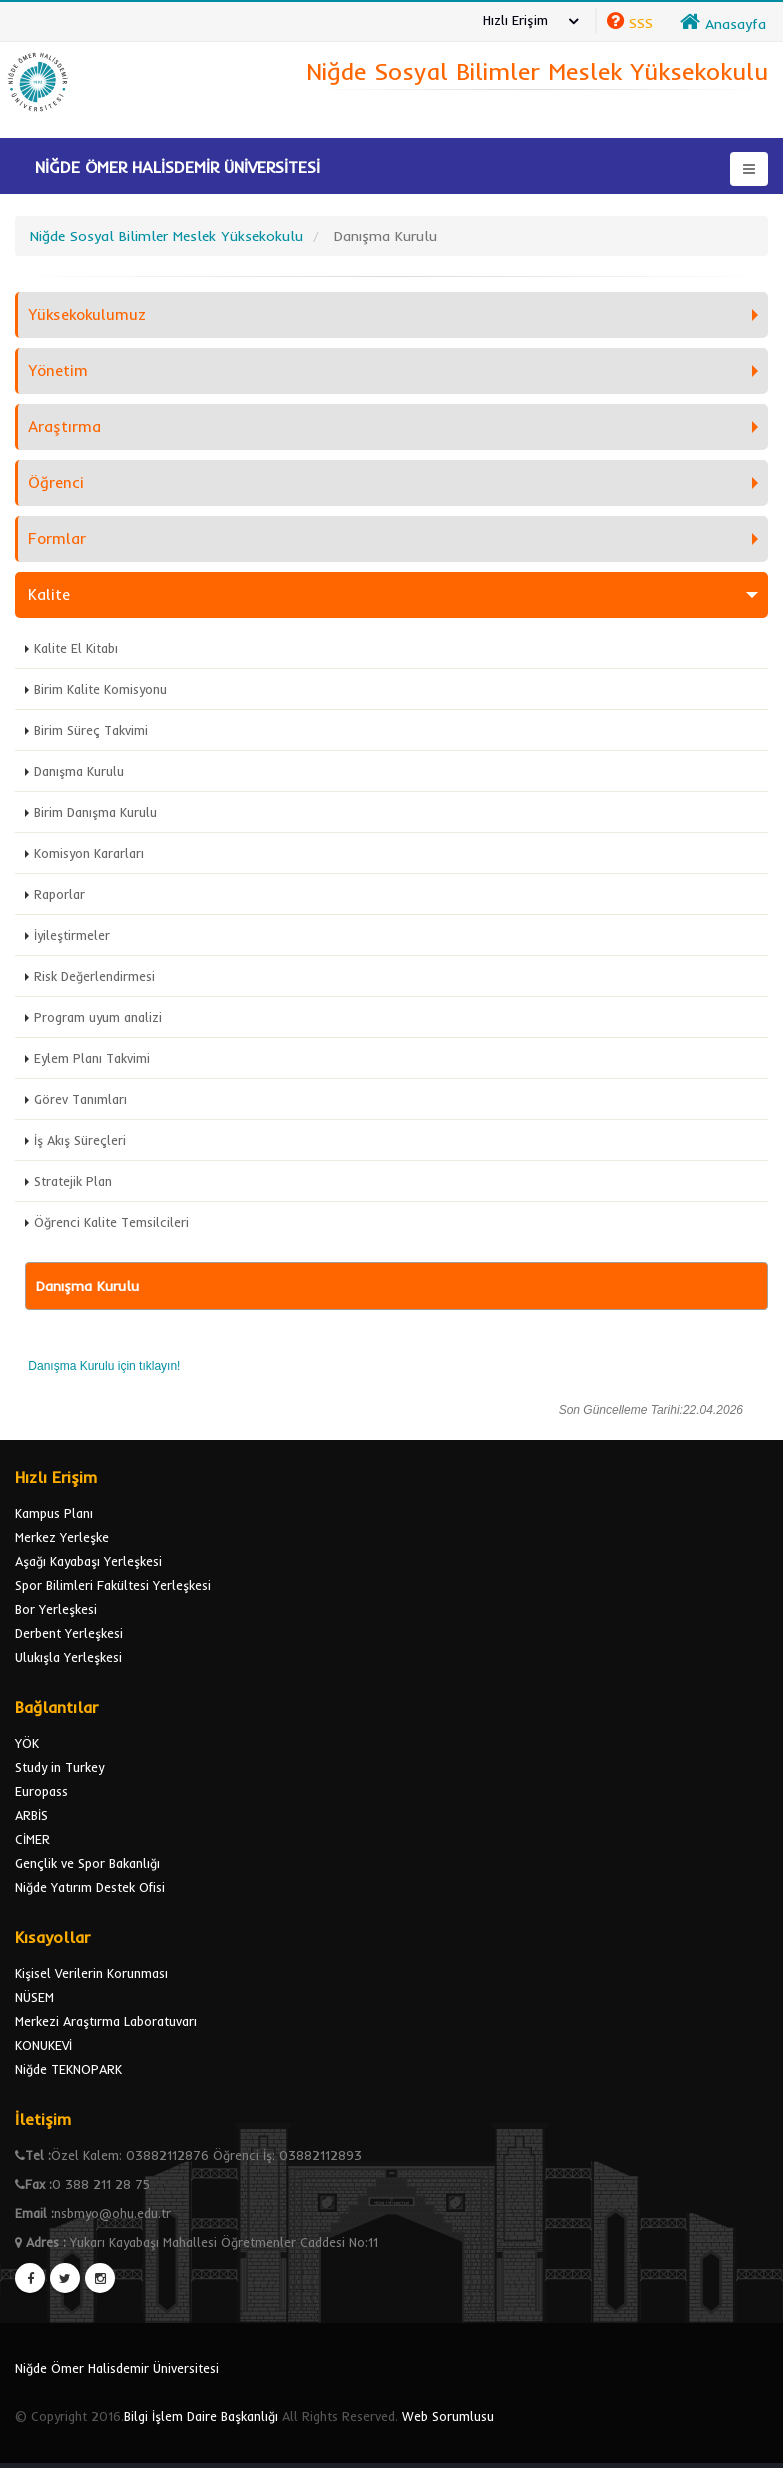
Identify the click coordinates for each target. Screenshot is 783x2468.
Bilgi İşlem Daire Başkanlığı (201, 2416)
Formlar (57, 538)
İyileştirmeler (72, 935)
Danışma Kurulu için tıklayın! (104, 1366)
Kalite (49, 594)
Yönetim (58, 370)
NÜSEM (34, 1997)
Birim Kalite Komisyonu (100, 689)
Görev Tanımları (80, 1099)
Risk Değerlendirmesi (94, 976)
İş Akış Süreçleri (80, 1140)
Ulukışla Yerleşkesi (68, 1657)
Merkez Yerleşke (62, 1537)
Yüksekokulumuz (87, 314)
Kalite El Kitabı (76, 648)
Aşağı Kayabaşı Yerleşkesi (88, 1561)
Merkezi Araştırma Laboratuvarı (106, 2021)
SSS (641, 23)
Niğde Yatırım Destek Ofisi (90, 1887)
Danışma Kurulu (79, 771)
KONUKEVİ (43, 2045)
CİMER (32, 1839)
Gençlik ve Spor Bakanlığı (87, 1863)
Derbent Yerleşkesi (69, 1633)
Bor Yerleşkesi (56, 1609)
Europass (41, 1791)
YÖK (27, 1743)
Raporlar (59, 894)
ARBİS (31, 1815)
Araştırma (64, 426)
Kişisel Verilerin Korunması (91, 1973)
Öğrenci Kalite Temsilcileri (111, 1222)
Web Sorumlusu (448, 2416)
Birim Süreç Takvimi (91, 730)
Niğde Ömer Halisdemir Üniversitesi (117, 2368)
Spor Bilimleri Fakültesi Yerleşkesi (113, 1585)
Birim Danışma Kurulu (95, 812)
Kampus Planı (54, 1513)
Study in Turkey (59, 1767)
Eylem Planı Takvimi (92, 1058)
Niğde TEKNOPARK (68, 2069)
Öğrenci (56, 482)
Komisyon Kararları (89, 853)
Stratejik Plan (73, 1181)
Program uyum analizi (98, 1017)
